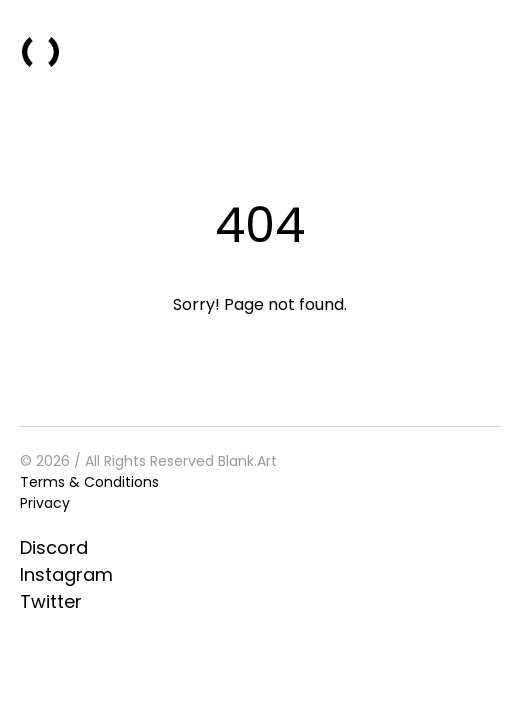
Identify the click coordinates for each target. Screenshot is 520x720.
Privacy (45, 503)
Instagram (66, 574)
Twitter (51, 601)
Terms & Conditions (89, 482)
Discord (54, 547)
